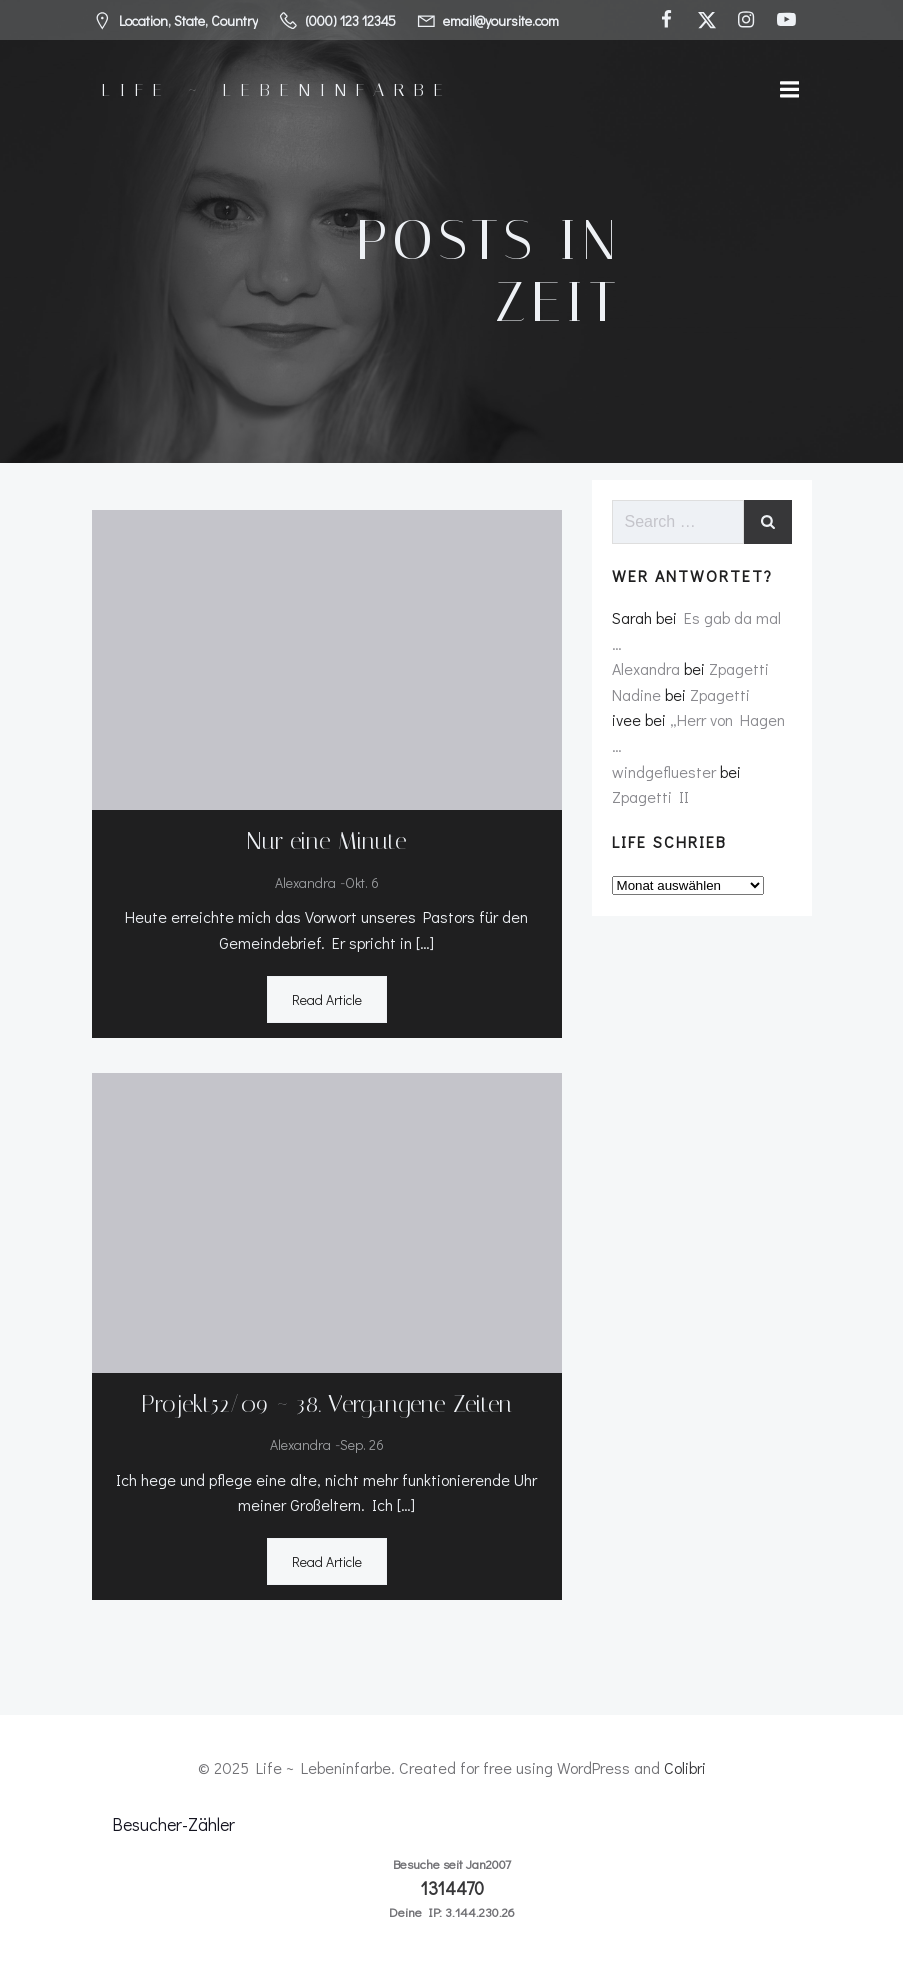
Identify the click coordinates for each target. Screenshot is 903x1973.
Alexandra (305, 882)
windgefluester (664, 771)
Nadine (636, 694)
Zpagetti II (650, 796)
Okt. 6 (362, 882)
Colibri (685, 1767)
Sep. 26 (362, 1444)
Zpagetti (739, 668)
